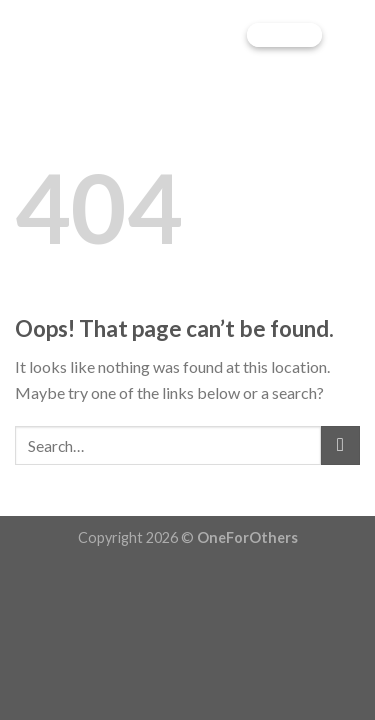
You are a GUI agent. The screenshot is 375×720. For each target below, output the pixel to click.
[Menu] (348, 34)
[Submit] (340, 445)
